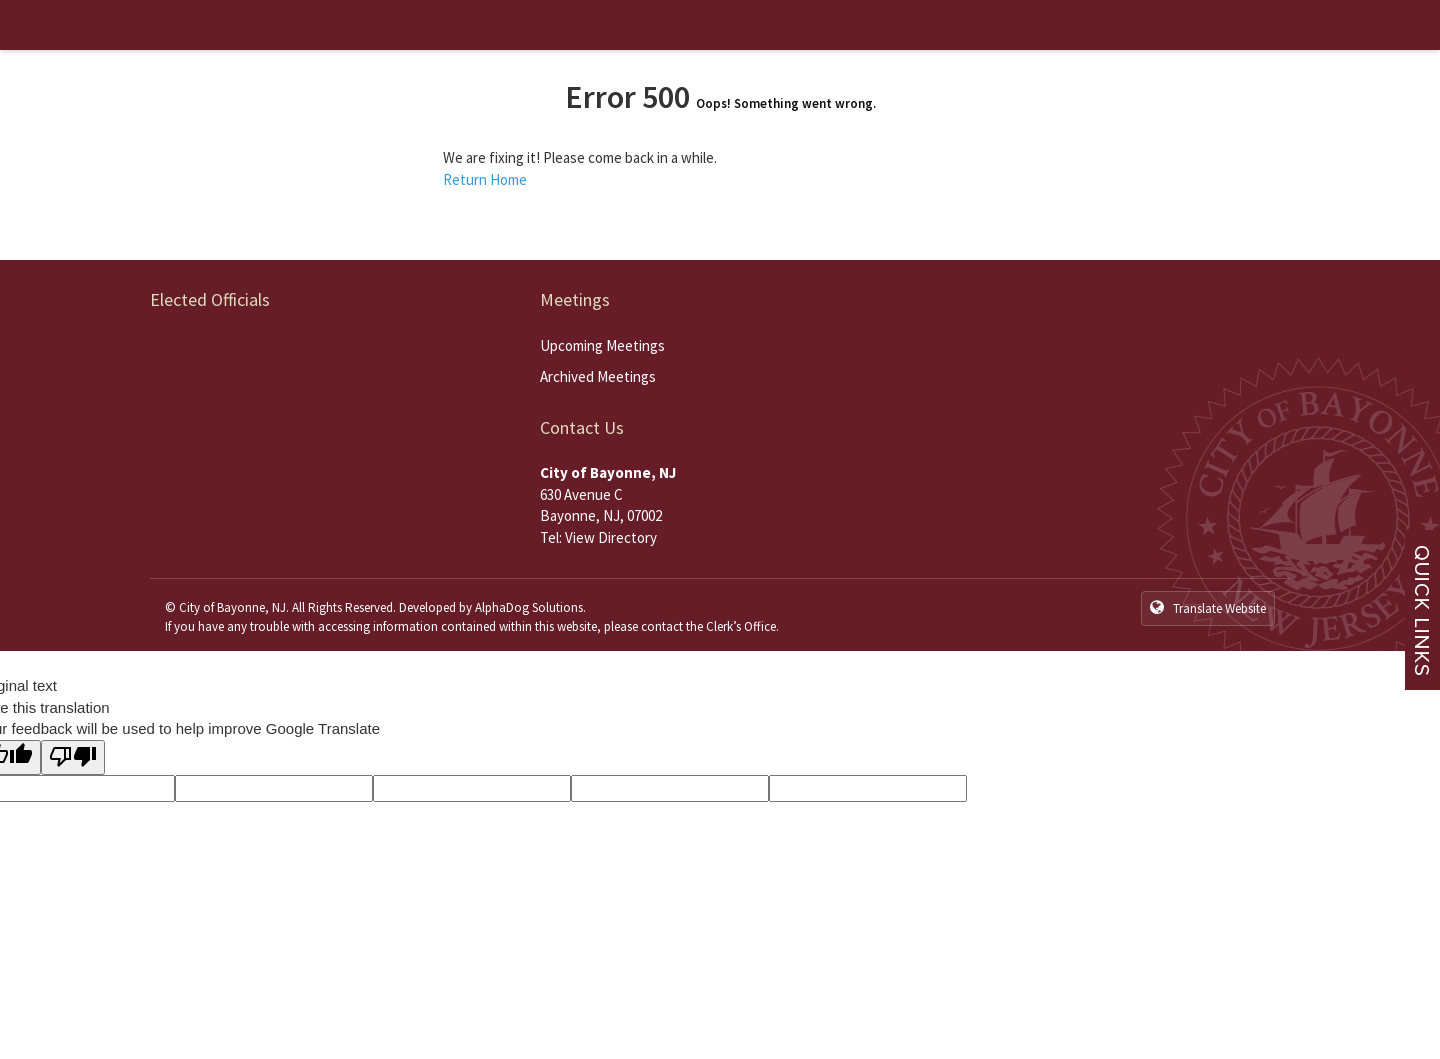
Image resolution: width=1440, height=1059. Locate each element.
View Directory (611, 537)
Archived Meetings (598, 376)
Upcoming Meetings (602, 345)
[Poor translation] (73, 757)
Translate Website (1208, 608)
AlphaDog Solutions (529, 607)
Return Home (485, 179)
